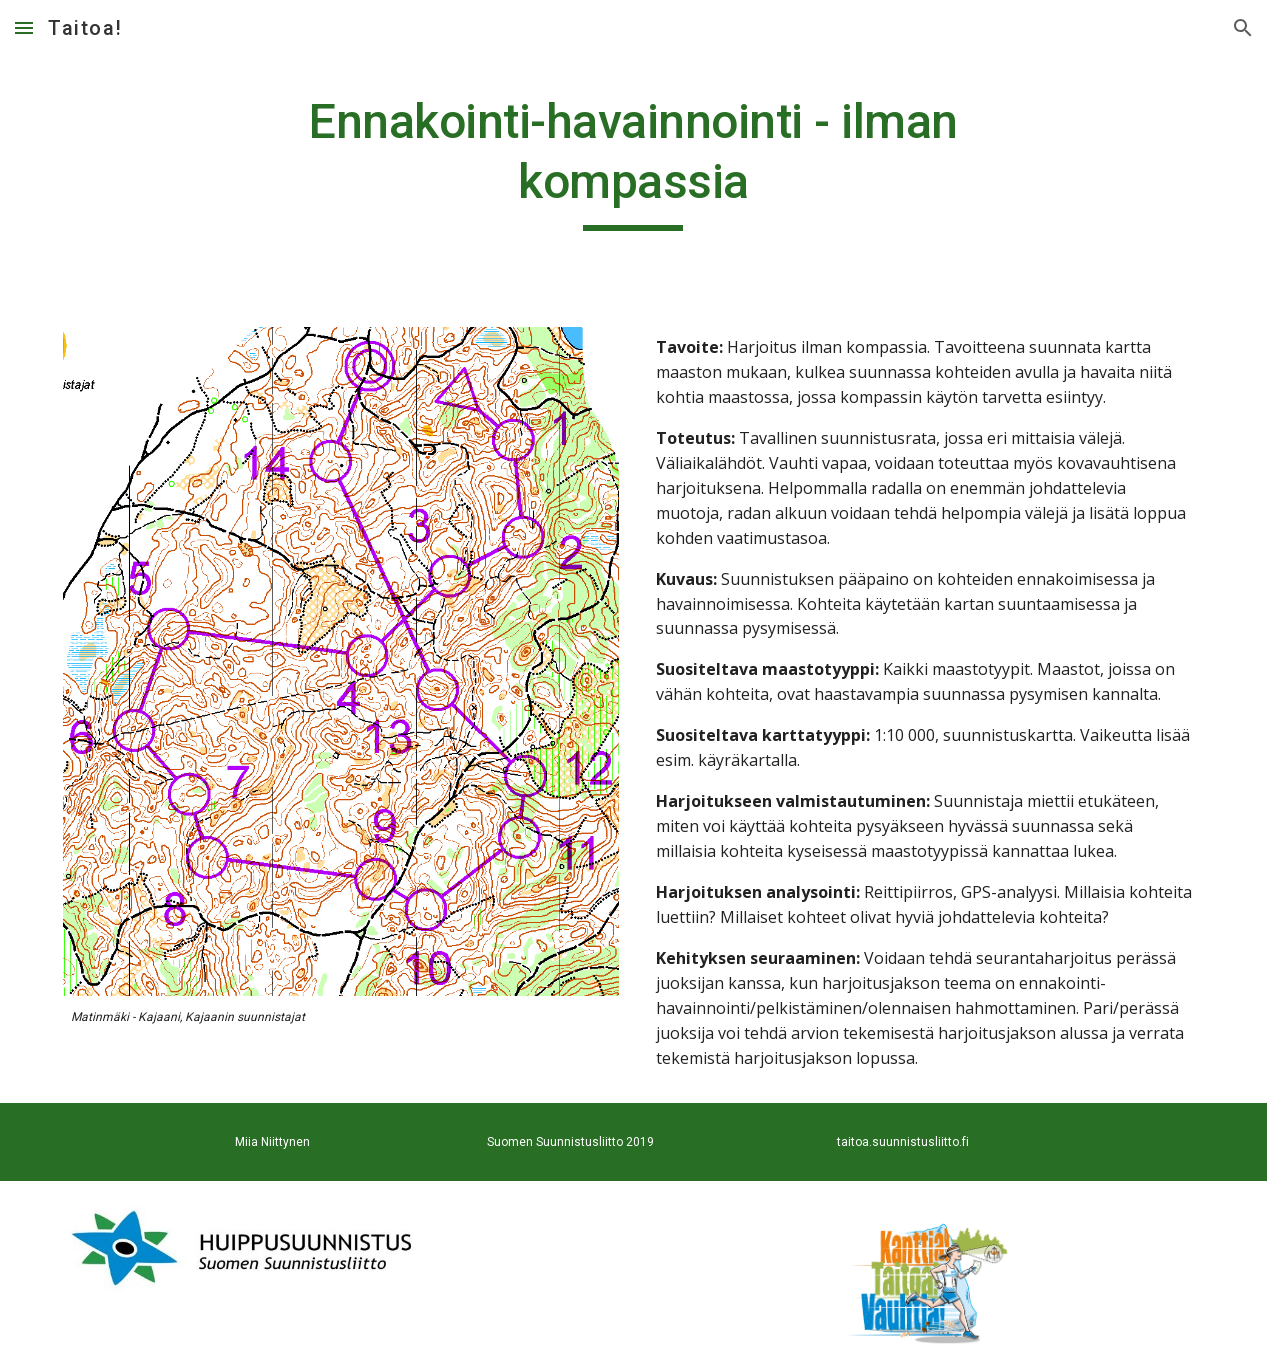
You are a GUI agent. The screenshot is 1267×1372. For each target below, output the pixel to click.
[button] (24, 27)
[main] (633, 161)
